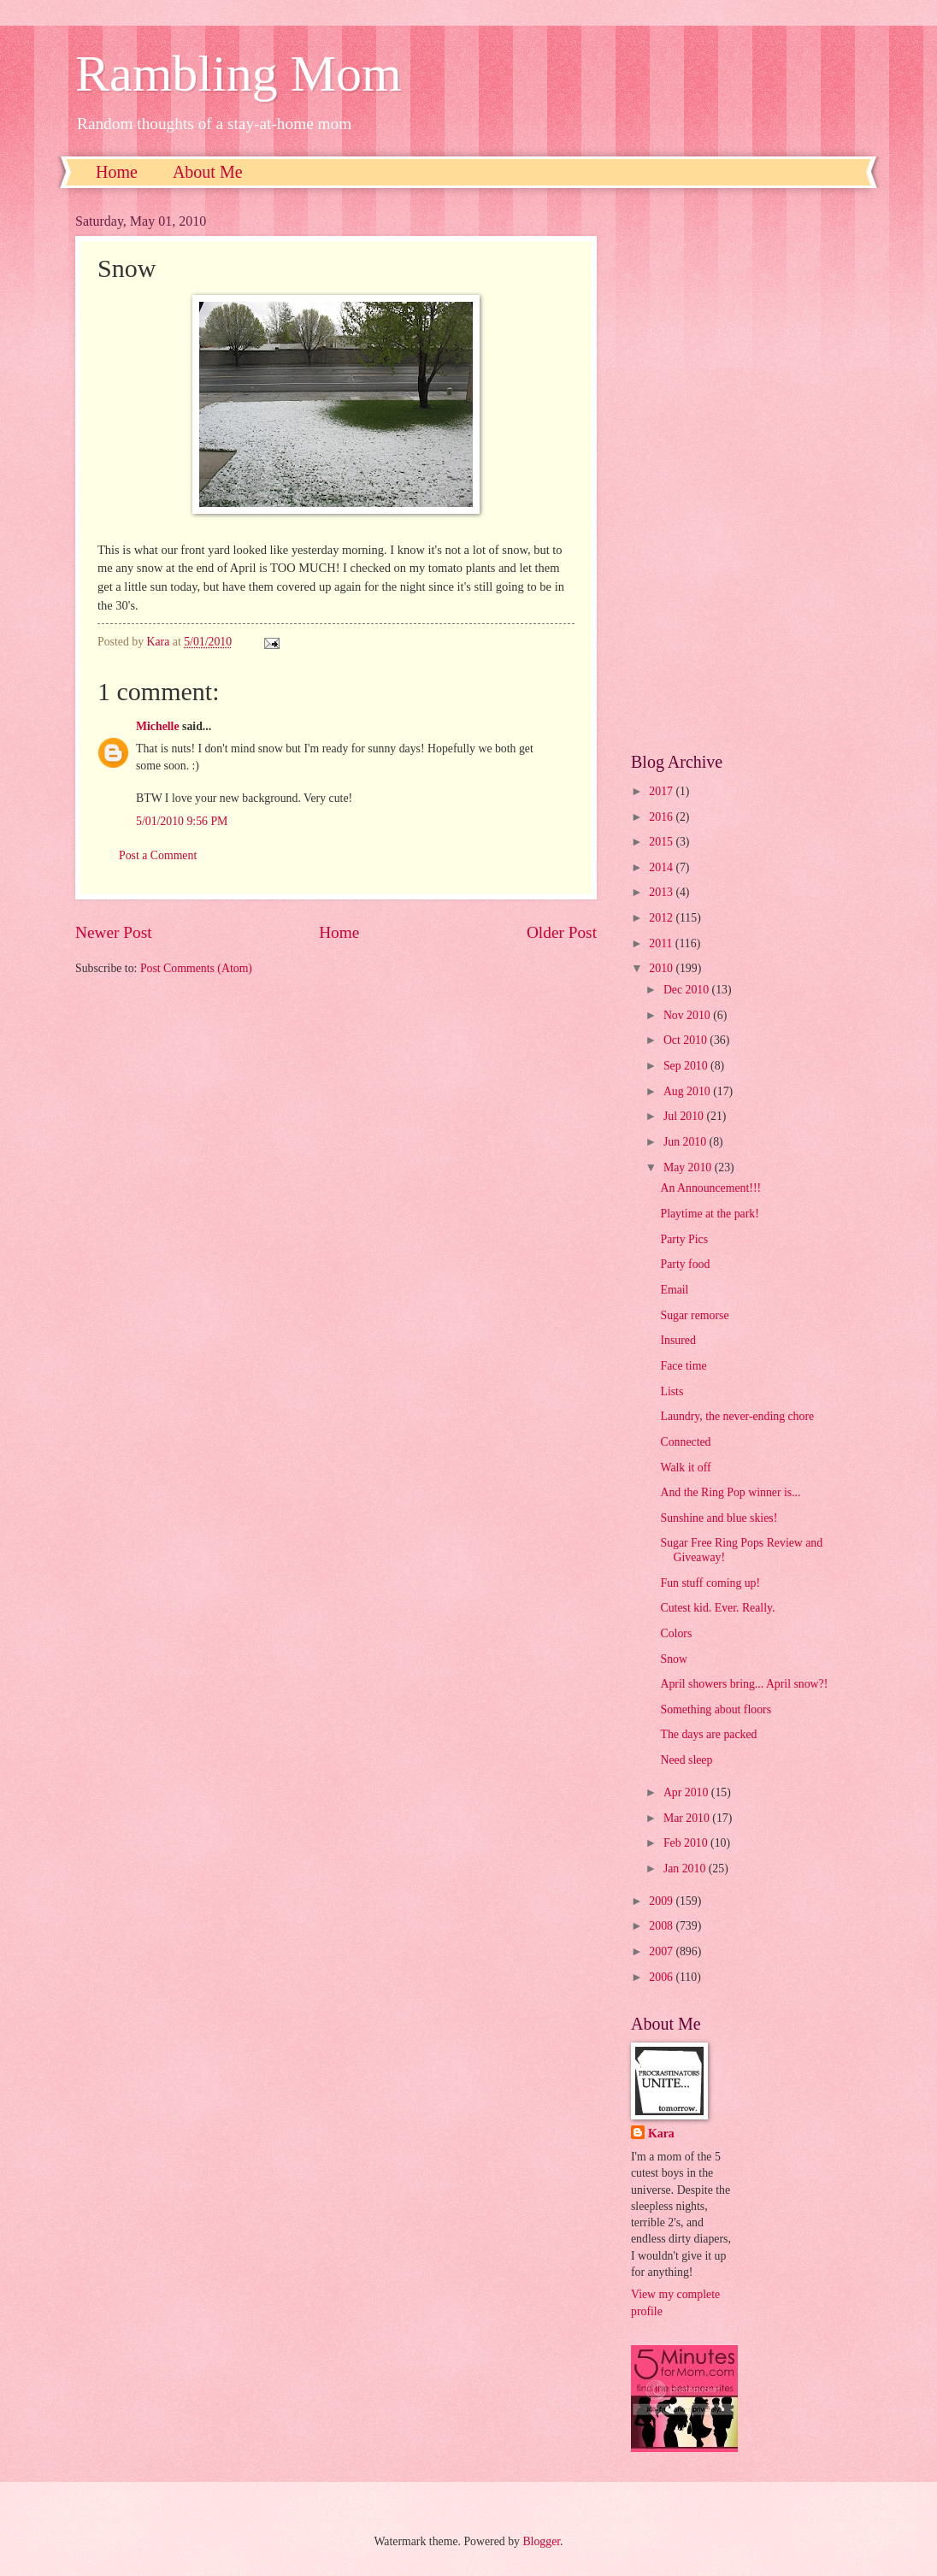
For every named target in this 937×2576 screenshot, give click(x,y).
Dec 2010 (687, 989)
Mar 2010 (687, 1818)
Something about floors (715, 1709)
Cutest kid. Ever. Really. (717, 1607)
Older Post (562, 932)
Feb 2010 (686, 1842)
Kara (661, 2133)
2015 (662, 841)
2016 (662, 817)
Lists (671, 1391)
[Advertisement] (746, 470)
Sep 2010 (686, 1065)
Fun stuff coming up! (710, 1583)
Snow (673, 1659)
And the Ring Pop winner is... (730, 1492)
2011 (662, 943)
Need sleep (686, 1760)
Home (117, 171)
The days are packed (708, 1734)
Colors (676, 1633)
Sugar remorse (694, 1315)
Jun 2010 (686, 1141)
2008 (662, 1925)
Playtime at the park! (709, 1213)
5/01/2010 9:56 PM (181, 821)
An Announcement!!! (710, 1188)
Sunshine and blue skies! (718, 1518)
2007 (662, 1951)
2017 (662, 791)
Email (674, 1289)
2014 (662, 867)
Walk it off (685, 1467)
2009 (662, 1901)
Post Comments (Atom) (196, 968)
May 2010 (689, 1167)
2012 (662, 917)
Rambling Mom (238, 73)
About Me (208, 171)
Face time (683, 1365)
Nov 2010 (688, 1015)
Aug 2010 (688, 1091)
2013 (662, 892)
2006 (662, 1977)
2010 (662, 968)
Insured (677, 1340)
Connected (685, 1441)
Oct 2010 (686, 1040)
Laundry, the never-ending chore (737, 1416)
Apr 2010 (687, 1792)
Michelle (158, 726)
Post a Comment (158, 855)
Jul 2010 (685, 1116)
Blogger (541, 2541)
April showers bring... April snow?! (744, 1683)
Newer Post (113, 932)
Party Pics (684, 1239)
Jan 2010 (686, 1868)
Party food (685, 1264)
